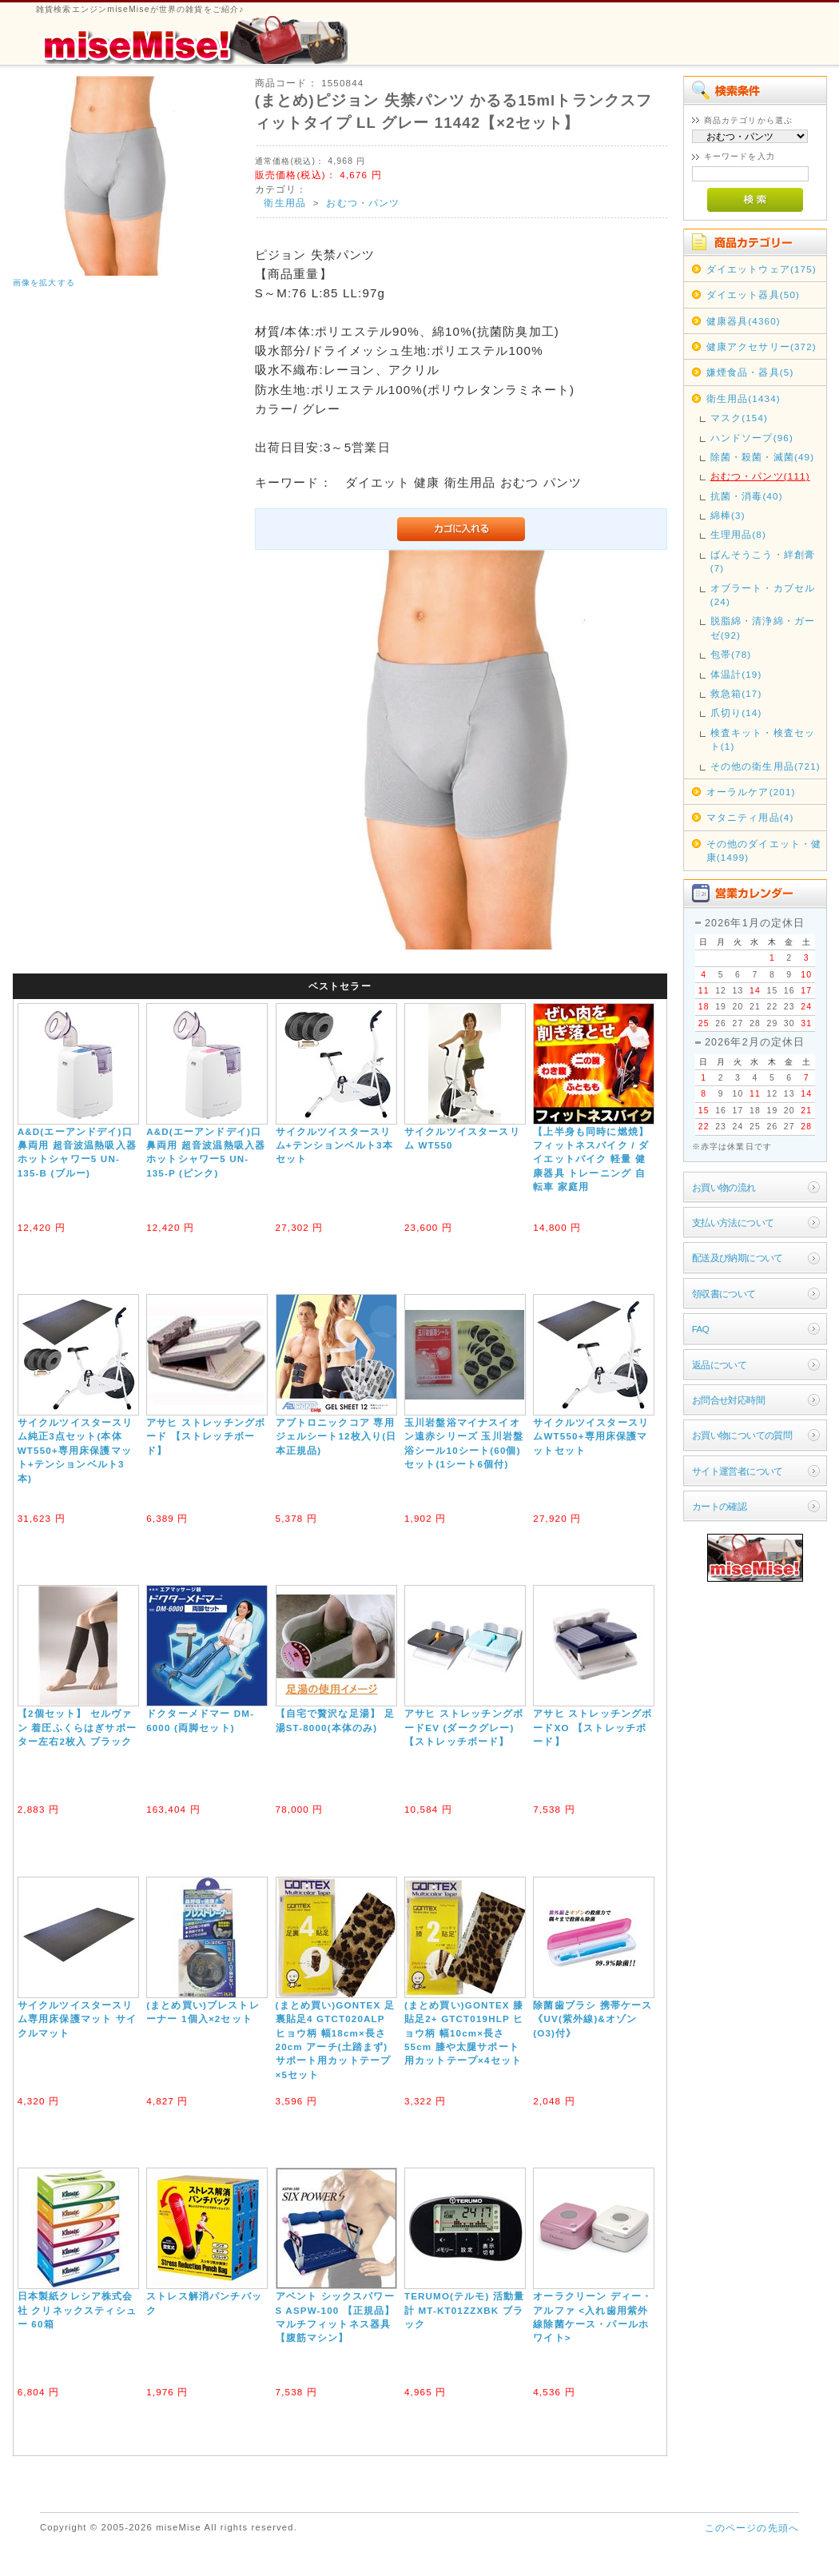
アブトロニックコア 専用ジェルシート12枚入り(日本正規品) (336, 1436)
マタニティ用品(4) (750, 817)
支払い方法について (733, 1222)
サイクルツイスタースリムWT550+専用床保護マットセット (591, 1436)
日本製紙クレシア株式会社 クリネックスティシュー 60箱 (77, 2310)
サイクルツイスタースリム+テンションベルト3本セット (334, 1145)
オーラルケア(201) (751, 791)
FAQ (700, 1329)
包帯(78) (731, 654)
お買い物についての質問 (742, 1435)
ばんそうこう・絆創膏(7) (763, 561)
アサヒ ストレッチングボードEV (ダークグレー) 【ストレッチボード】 (463, 1727)
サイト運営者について (737, 1471)
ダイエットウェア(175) (761, 269)
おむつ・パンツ (363, 202)
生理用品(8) (738, 534)
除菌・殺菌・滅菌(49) (762, 457)
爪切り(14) (736, 712)
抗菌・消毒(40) (746, 496)
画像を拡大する (44, 282)
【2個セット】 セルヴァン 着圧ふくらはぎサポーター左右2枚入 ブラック (77, 1727)
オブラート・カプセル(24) (763, 595)
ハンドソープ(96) (751, 437)
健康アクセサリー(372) (761, 346)
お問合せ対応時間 (728, 1400)
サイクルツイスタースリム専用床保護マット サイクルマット (77, 2019)
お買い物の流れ (724, 1187)
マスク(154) (739, 417)
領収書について (724, 1293)
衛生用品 (285, 202)
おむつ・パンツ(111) (760, 476)
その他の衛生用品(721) (765, 766)
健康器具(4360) (743, 321)
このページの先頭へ (752, 2527)
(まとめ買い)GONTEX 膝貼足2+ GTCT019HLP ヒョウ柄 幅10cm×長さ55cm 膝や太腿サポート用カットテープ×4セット (463, 2033)
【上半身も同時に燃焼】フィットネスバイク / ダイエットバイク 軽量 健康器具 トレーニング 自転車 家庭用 (591, 1159)
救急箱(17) (736, 693)
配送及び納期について (737, 1257)
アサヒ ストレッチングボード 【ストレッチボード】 (205, 1436)
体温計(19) (736, 674)
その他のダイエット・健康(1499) (764, 850)
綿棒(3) (728, 515)
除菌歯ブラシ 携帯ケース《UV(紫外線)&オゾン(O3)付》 (592, 2019)
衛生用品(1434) (743, 398)
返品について (719, 1365)
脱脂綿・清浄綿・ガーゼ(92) (763, 627)
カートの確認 (719, 1506)
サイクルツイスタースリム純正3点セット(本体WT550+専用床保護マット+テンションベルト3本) (75, 1450)
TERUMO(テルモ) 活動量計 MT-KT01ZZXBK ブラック (464, 2310)
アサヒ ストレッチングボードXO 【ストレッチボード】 (592, 1727)
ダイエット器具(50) (753, 294)
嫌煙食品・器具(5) (750, 372)
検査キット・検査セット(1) (763, 739)
